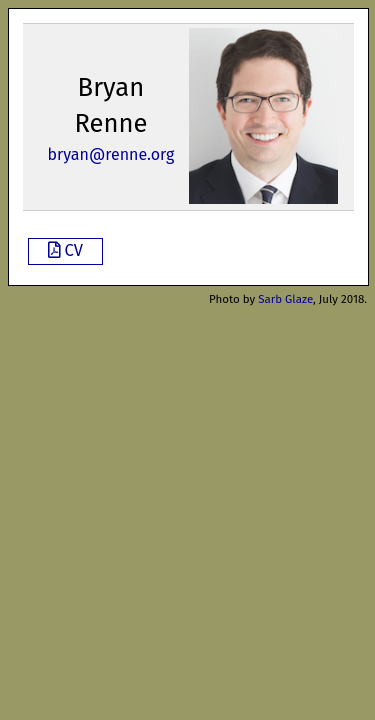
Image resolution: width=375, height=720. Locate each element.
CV (65, 250)
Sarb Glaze (285, 299)
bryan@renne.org (111, 154)
